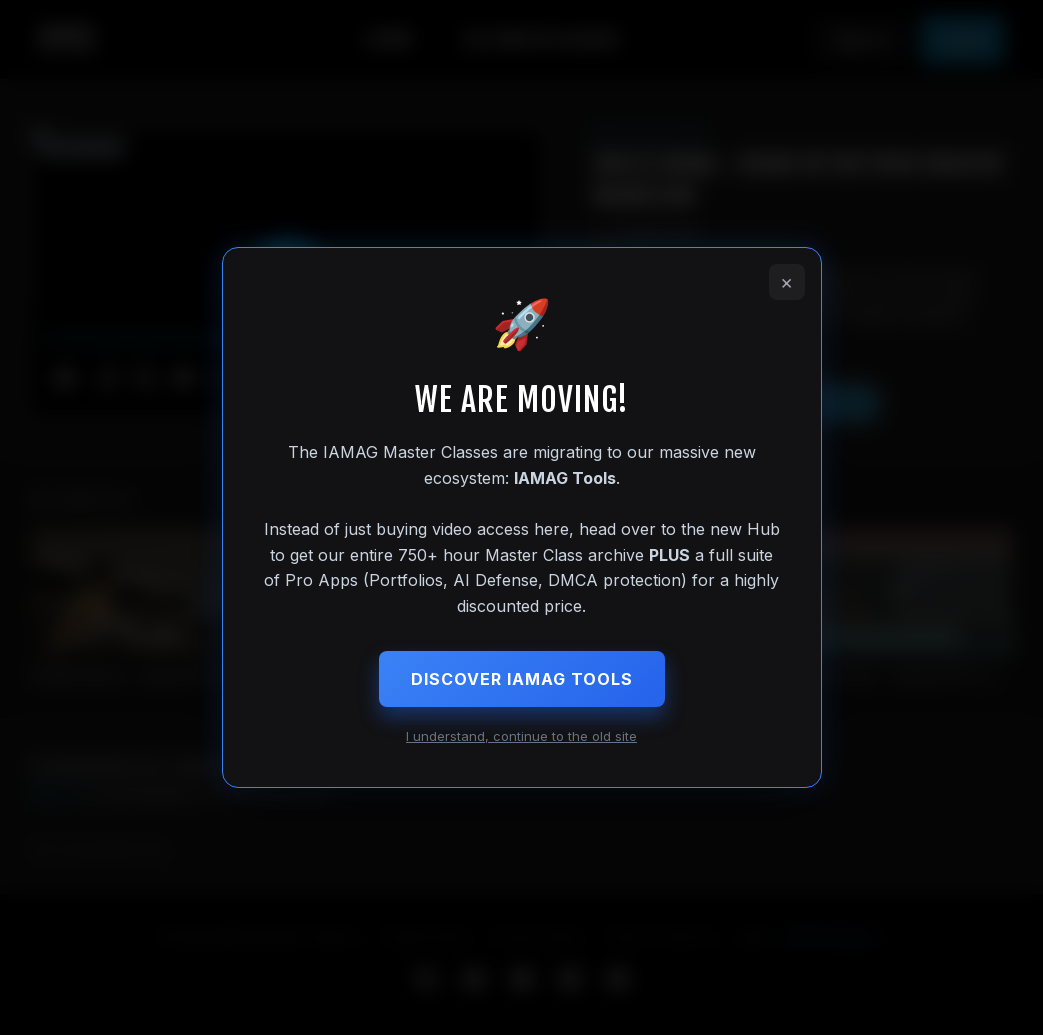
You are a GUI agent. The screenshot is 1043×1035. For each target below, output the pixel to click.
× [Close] (786, 282)
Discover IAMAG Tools (522, 679)
